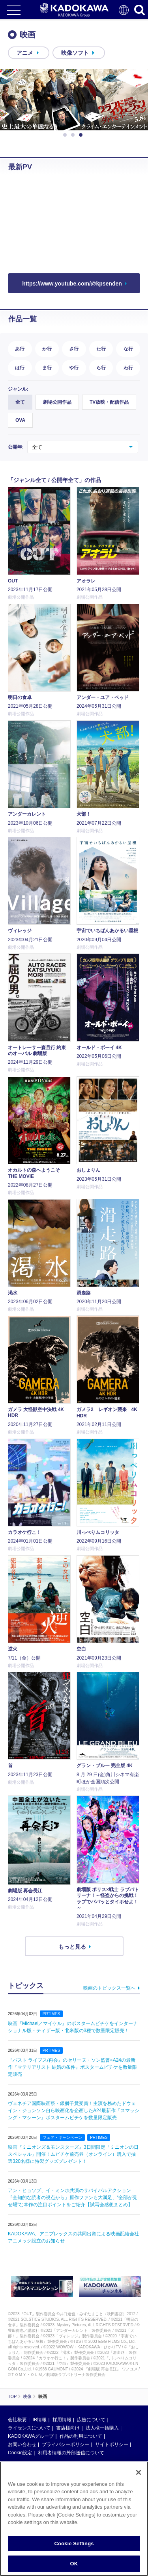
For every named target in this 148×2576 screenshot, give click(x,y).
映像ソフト (75, 53)
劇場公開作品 (57, 402)
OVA (20, 420)
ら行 (101, 368)
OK (74, 2564)
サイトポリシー (111, 2444)
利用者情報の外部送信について (71, 2452)
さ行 (74, 349)
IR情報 (39, 2419)
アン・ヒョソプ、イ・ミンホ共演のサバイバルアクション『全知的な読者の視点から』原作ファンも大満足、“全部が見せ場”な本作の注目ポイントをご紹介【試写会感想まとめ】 (72, 2197)
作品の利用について (81, 2436)
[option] (74, 99)
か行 (47, 349)
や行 (74, 368)
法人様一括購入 (102, 2428)
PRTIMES (51, 2014)
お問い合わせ (22, 2444)
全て (20, 402)
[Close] (138, 2472)
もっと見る (72, 1947)
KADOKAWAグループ (31, 2436)
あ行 (19, 349)
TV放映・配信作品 (109, 402)
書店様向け (68, 2428)
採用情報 (61, 2419)
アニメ (25, 53)
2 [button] (74, 135)
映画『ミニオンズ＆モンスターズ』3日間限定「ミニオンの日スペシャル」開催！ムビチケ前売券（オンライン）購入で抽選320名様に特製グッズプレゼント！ (73, 2154)
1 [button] (66, 135)
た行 (101, 349)
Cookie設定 (20, 2452)
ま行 (47, 368)
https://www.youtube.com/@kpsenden (72, 283)
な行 (128, 349)
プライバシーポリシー (65, 2444)
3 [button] (82, 135)
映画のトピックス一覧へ (109, 1988)
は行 (19, 368)
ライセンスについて (29, 2428)
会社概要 (17, 2419)
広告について (91, 2419)
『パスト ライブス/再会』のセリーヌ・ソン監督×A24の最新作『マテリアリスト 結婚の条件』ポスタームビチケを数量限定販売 (72, 2067)
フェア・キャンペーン (62, 2137)
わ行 (128, 368)
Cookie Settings (74, 2543)
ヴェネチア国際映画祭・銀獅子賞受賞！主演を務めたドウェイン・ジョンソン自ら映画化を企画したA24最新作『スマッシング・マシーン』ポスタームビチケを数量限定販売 (73, 2110)
